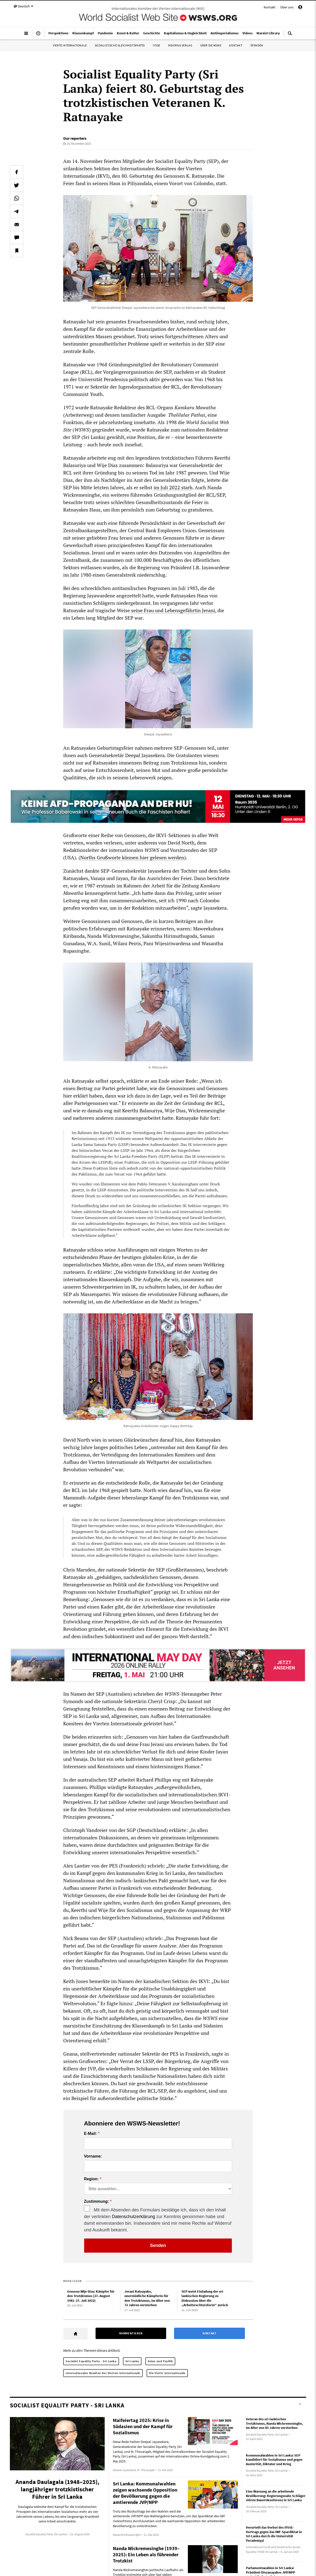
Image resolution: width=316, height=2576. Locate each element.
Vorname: (93, 2156)
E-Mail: (90, 2134)
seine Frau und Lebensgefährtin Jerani (173, 610)
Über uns (287, 7)
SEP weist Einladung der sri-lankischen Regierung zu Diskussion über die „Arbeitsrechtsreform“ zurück (204, 2298)
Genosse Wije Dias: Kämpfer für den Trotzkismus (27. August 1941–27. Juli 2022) (91, 2296)
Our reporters (74, 138)
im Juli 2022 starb (173, 487)
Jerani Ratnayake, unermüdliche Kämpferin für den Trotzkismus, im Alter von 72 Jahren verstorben (147, 2298)
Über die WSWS (210, 45)
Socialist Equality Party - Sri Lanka (91, 2361)
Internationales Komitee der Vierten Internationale (103, 2373)
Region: (91, 2179)
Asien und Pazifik (160, 2361)
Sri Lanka (132, 2361)
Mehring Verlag (180, 45)
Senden (158, 2245)
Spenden (256, 45)
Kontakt (270, 7)
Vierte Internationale (70, 45)
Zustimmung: (96, 2201)
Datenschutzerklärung (133, 2216)
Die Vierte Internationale (167, 2373)
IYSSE (156, 45)
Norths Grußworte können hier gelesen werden (132, 857)
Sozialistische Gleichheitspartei (120, 45)
